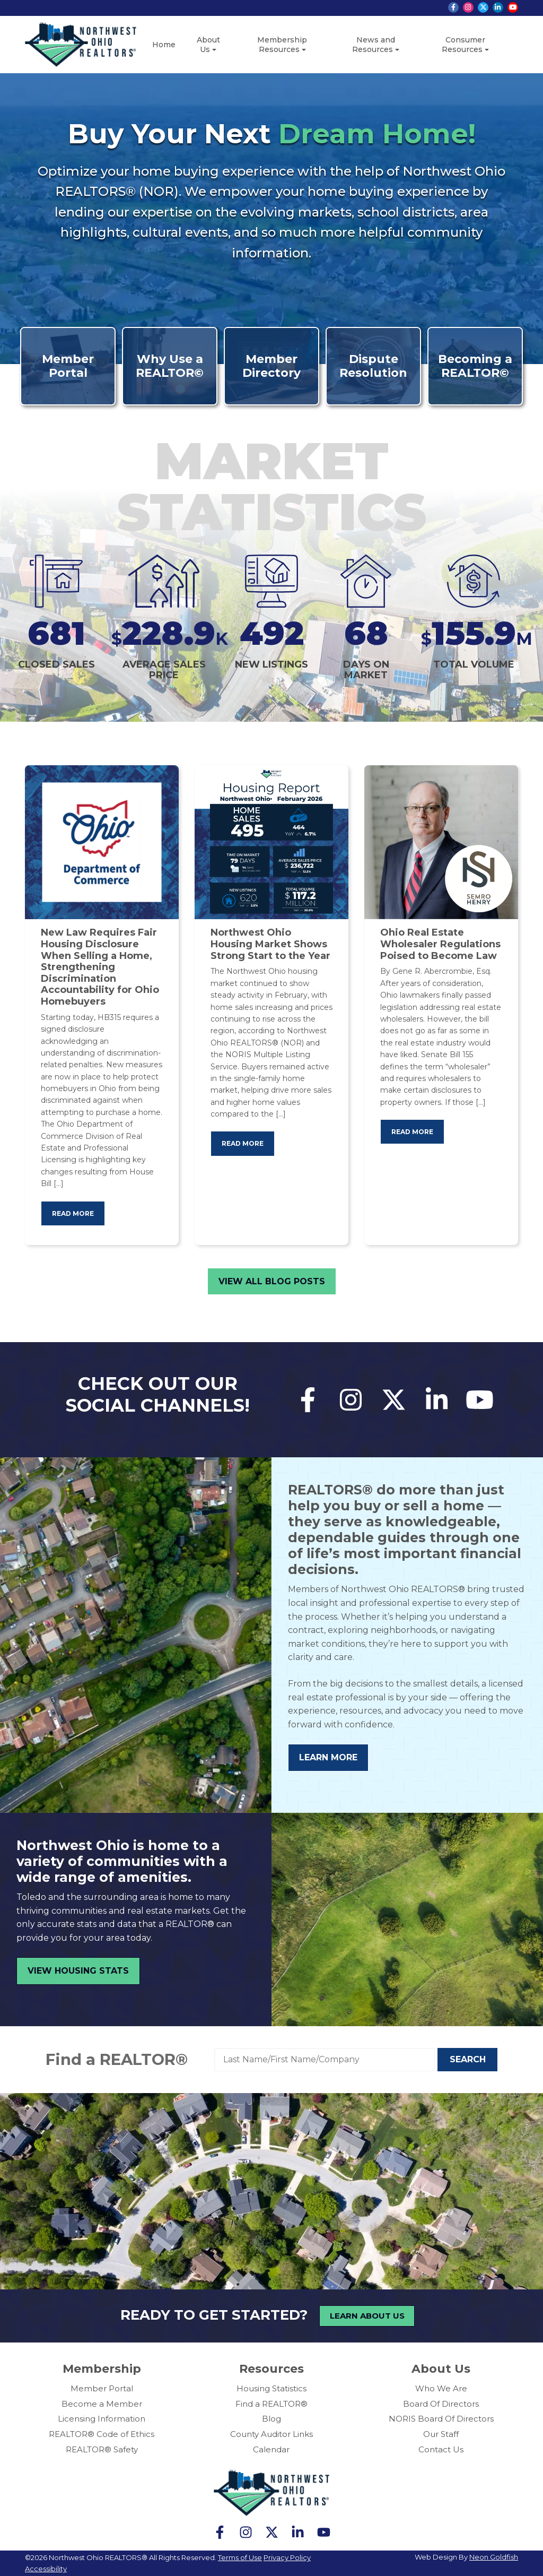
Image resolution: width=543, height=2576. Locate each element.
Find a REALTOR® (117, 2059)
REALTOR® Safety (102, 2449)
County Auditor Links (271, 2434)
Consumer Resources (463, 44)
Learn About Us (367, 2316)
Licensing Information (101, 2419)
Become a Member (102, 2404)
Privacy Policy (287, 2557)
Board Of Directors (441, 2404)
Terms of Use (240, 2557)
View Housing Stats (78, 1971)
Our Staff (441, 2434)
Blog (271, 2419)
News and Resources (373, 44)
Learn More (328, 1757)
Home (164, 44)
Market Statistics (271, 486)
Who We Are (441, 2388)
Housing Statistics (271, 2388)
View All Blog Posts (271, 1281)
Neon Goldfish (493, 2557)
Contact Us (440, 2449)
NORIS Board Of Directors (441, 2419)
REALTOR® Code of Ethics (101, 2434)
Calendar (271, 2449)
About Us (208, 44)
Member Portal (102, 2388)
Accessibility (46, 2568)
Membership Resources (282, 44)
